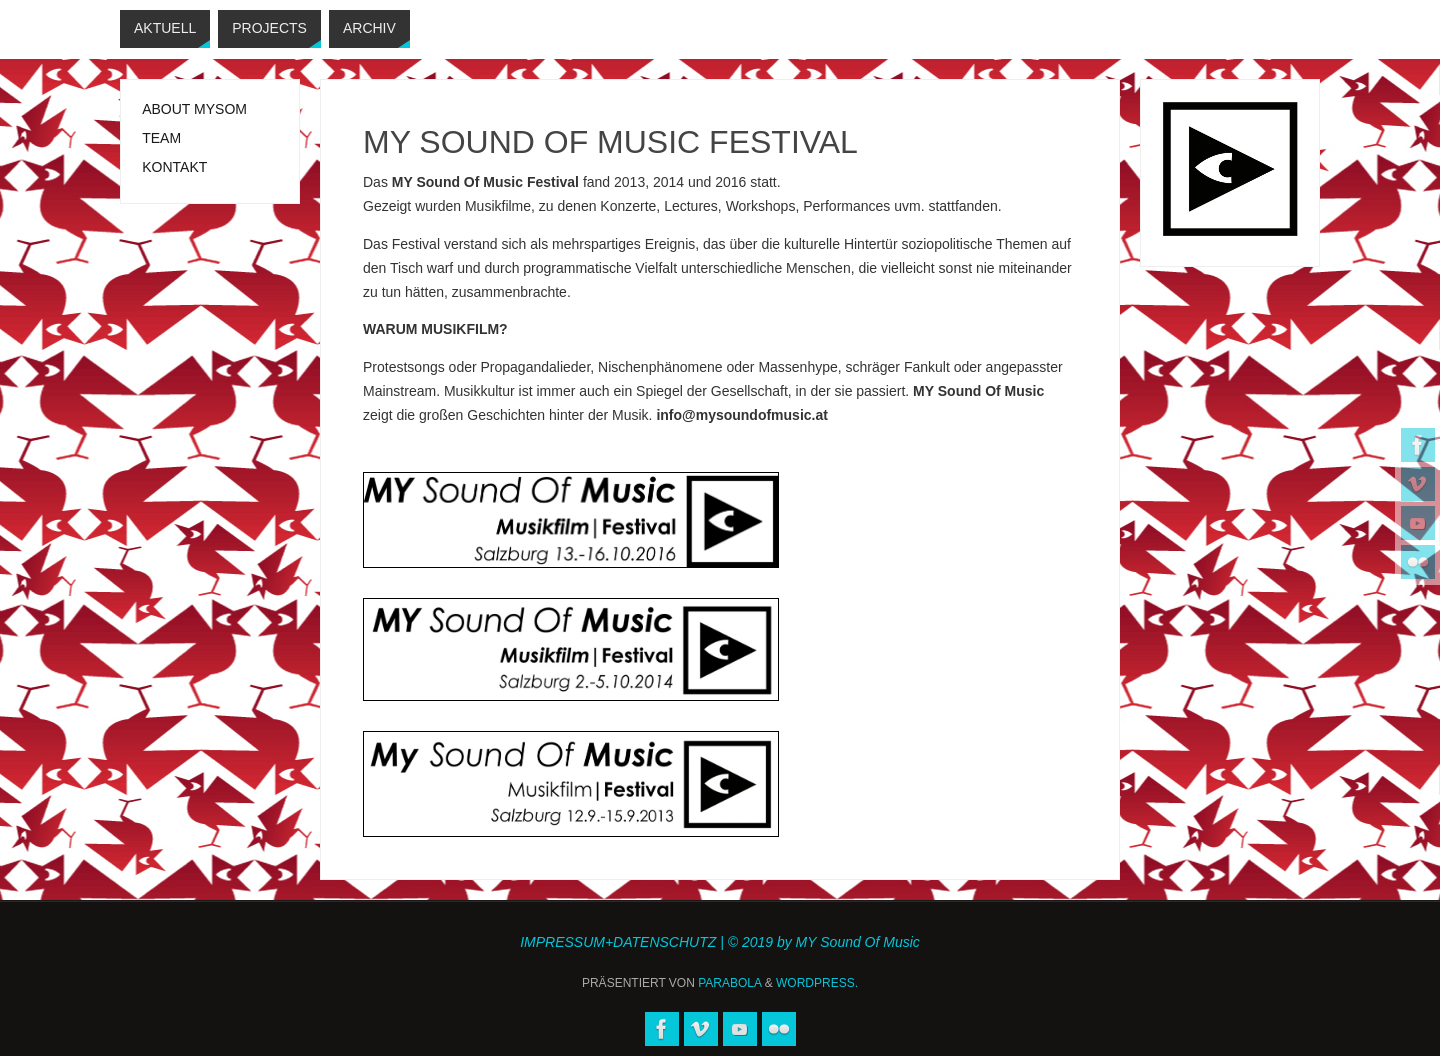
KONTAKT (174, 167)
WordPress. (817, 983)
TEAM (161, 138)
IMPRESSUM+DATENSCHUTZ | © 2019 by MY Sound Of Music (720, 942)
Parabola (729, 983)
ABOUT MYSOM (194, 109)
